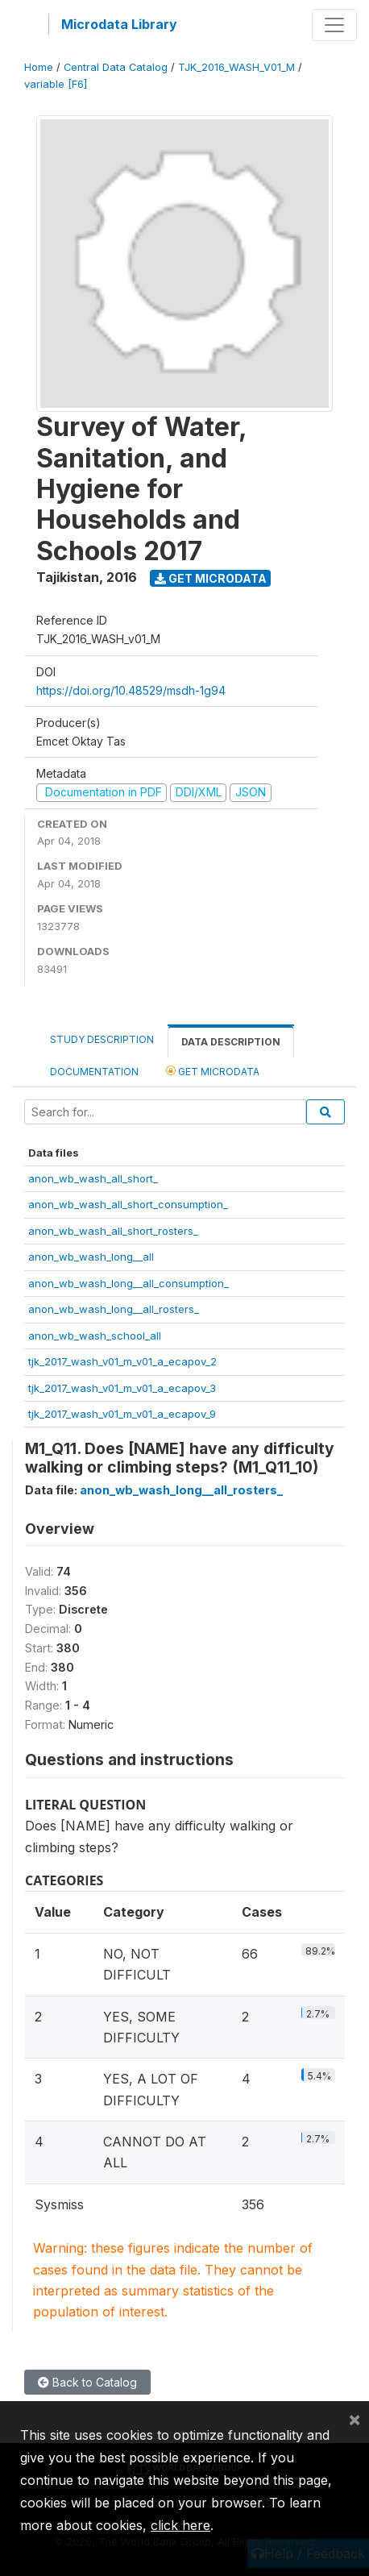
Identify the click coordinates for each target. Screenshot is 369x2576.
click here (180, 2525)
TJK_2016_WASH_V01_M (236, 67)
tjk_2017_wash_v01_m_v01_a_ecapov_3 (122, 1387)
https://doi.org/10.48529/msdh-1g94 (131, 690)
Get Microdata (211, 578)
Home (38, 67)
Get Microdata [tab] (212, 1071)
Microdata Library (119, 24)
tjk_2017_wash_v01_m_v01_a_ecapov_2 (122, 1361)
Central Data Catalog (116, 67)
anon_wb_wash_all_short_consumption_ (128, 1204)
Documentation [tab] (94, 1072)
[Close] (354, 2419)
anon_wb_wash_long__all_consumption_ (128, 1283)
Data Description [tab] (230, 1042)
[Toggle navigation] (334, 25)
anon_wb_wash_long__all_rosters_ (113, 1309)
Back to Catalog (87, 2382)
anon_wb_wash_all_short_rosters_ (113, 1230)
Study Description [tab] (102, 1039)
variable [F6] (55, 84)
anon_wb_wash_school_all (94, 1335)
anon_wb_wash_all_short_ (93, 1178)
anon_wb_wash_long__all (91, 1256)
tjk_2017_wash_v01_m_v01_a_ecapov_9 (122, 1413)
